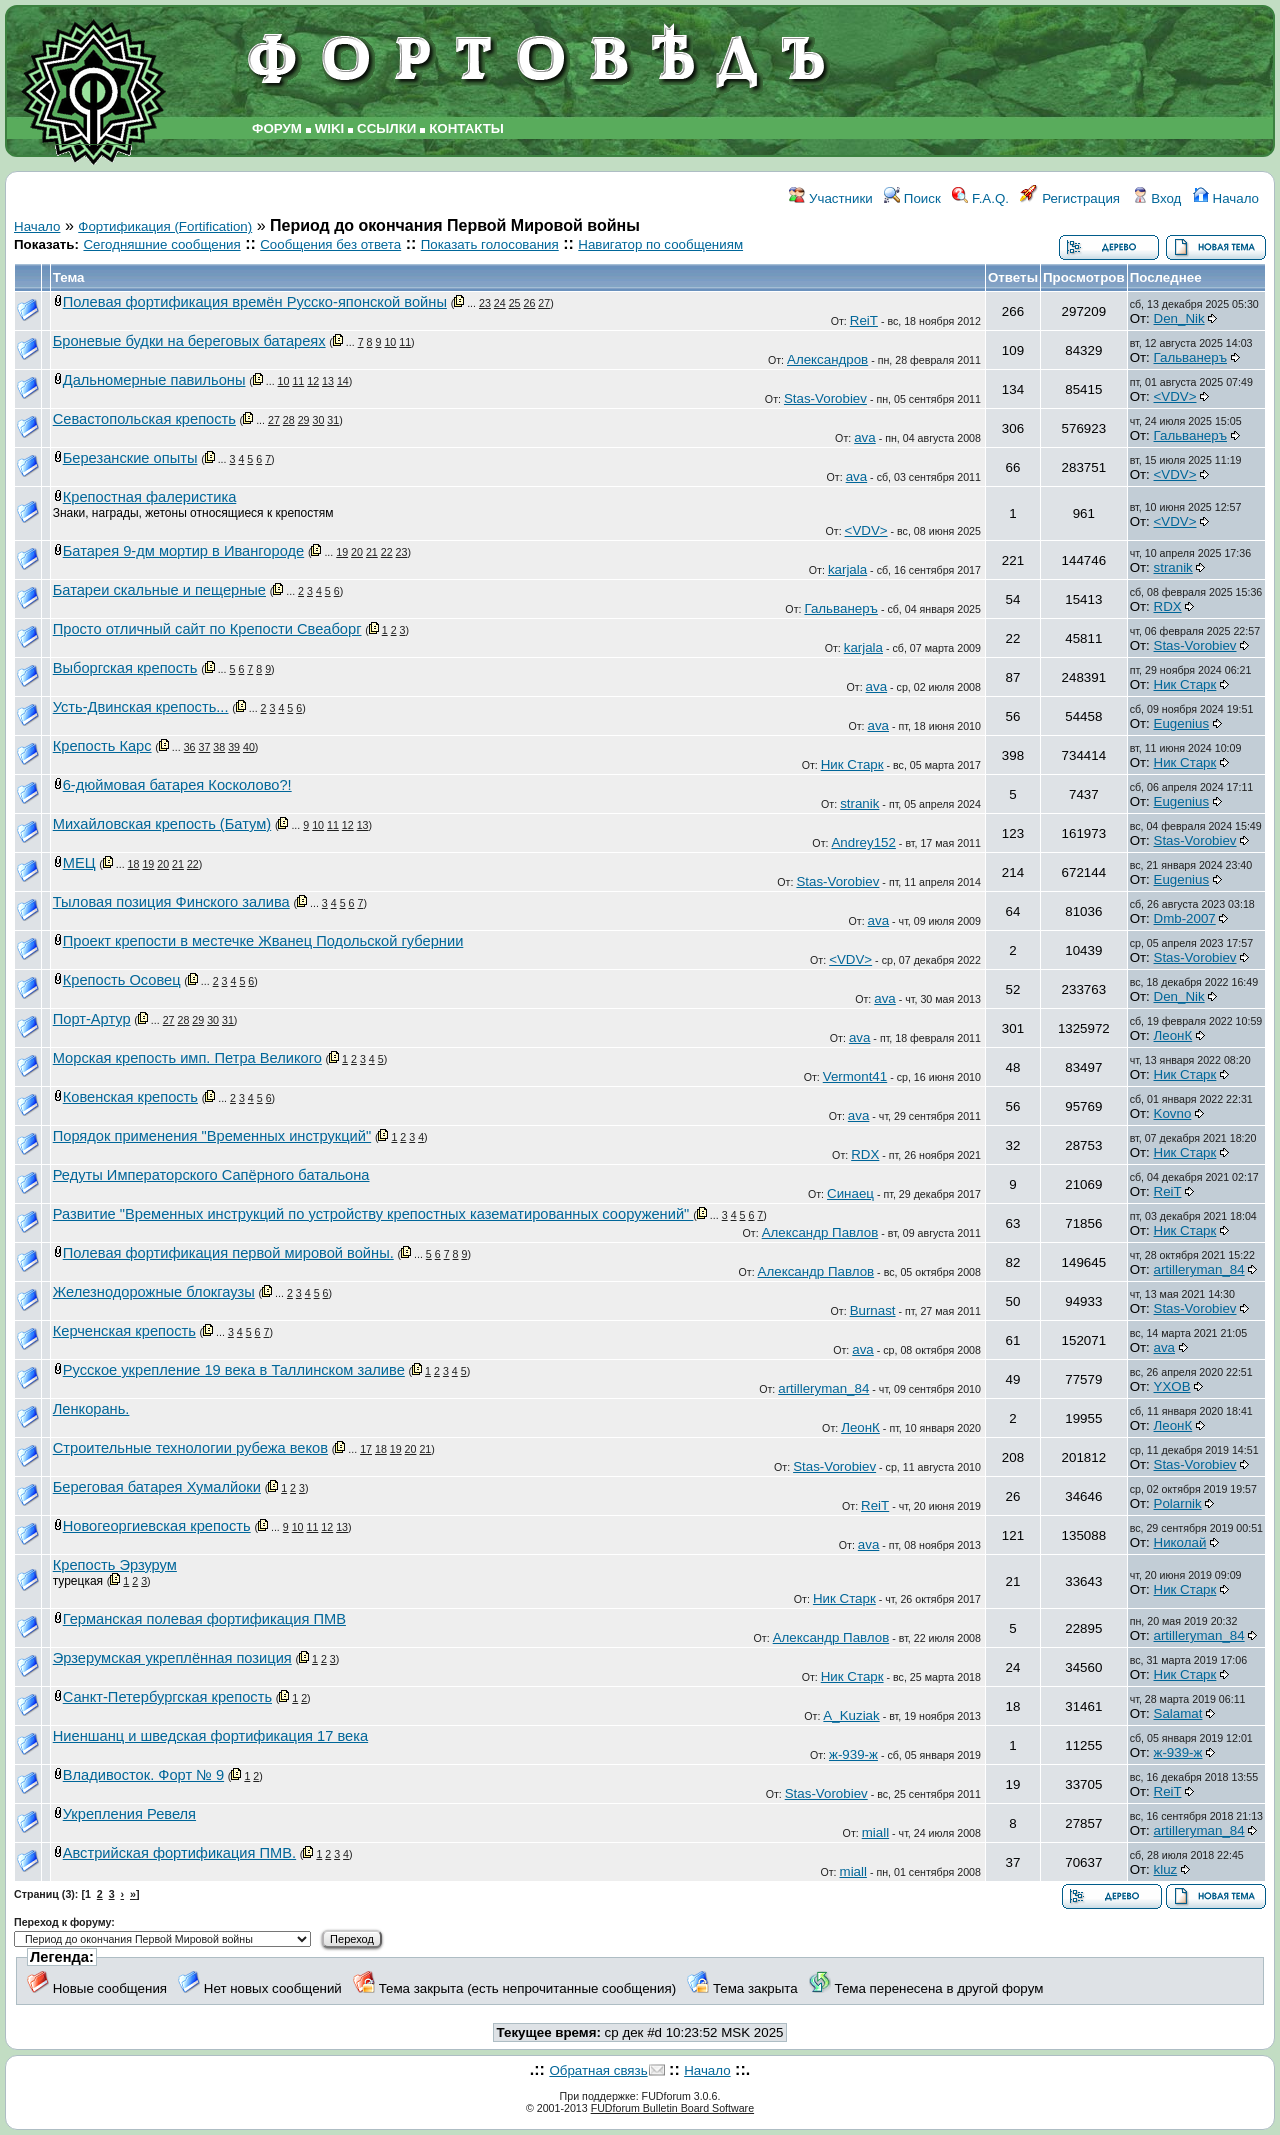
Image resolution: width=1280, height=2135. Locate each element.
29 (304, 420)
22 (387, 552)
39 (234, 747)
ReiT (864, 320)
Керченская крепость (124, 1331)
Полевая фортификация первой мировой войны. (228, 1253)
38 (219, 747)
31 (333, 420)
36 (190, 747)
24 (500, 303)
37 (204, 747)
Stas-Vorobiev (825, 398)
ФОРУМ (277, 128)
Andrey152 (863, 842)
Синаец (850, 1193)
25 (515, 303)
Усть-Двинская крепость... (141, 707)
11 (405, 342)
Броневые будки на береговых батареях (189, 341)
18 (134, 864)
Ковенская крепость (130, 1097)
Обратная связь (598, 2070)
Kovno (1173, 1113)
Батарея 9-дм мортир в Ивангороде (183, 551)
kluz (1166, 1869)
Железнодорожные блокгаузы (154, 1292)
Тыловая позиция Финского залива (171, 902)
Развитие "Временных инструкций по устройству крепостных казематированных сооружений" (373, 1214)
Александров (827, 359)
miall (875, 1832)
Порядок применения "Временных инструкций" (212, 1136)
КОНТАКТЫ (466, 128)
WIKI (330, 128)
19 (342, 552)
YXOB (1172, 1386)
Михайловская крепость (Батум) (162, 824)
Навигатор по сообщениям (660, 244)
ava (865, 437)
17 (366, 1449)
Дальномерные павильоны (154, 380)
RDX (1168, 606)
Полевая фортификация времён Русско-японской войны (255, 302)
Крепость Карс (102, 746)
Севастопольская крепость (144, 419)
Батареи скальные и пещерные (159, 590)
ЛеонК (1173, 1035)
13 (328, 381)
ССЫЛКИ (386, 128)
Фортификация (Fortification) (165, 226)
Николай (1180, 1542)
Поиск (912, 198)
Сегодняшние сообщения (161, 244)
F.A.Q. (980, 198)
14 (343, 381)
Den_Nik (1179, 318)
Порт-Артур (92, 1019)
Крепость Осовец (122, 980)
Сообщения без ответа (330, 244)
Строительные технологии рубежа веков (190, 1448)
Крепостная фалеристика (150, 497)
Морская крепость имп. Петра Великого (187, 1058)
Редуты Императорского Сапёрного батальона (211, 1175)
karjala (847, 569)
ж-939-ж (853, 1754)
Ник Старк (1185, 684)
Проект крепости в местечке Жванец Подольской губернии (263, 941)
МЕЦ (79, 863)
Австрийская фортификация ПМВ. (179, 1853)
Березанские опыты (130, 458)
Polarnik (1178, 1503)
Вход (1157, 198)
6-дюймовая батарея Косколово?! (177, 785)
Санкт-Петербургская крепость (167, 1697)
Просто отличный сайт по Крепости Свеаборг (207, 629)
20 (357, 552)
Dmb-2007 (1185, 918)
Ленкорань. (91, 1409)
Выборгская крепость (125, 668)
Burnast (873, 1310)
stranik (1173, 567)
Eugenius (1182, 723)
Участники (830, 198)
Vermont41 (855, 1076)
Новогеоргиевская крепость (157, 1526)
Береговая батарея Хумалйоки (157, 1487)
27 (544, 303)
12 (313, 381)
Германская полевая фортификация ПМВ (204, 1619)
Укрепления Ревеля (129, 1814)
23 (485, 303)
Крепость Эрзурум (115, 1565)
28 (289, 420)
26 (529, 303)
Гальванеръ (1190, 357)
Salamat (1178, 1713)
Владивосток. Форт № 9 (143, 1775)
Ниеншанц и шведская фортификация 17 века (210, 1736)
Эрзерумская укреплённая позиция (172, 1658)
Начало (1226, 198)
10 (390, 342)
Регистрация (1070, 198)
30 (318, 420)
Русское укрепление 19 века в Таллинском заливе (234, 1370)
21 (372, 552)
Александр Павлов (820, 1232)
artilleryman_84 (1199, 1269)
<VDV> (1175, 396)
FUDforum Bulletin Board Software (672, 2108)
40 (249, 747)
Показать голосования (490, 244)
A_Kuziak (851, 1715)
